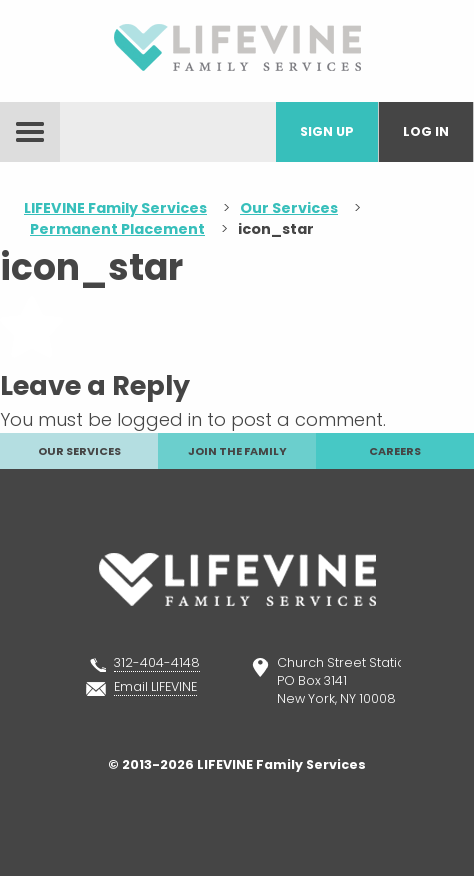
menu (30, 132)
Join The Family (237, 451)
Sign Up (327, 131)
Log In (426, 131)
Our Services (79, 451)
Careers (395, 451)
